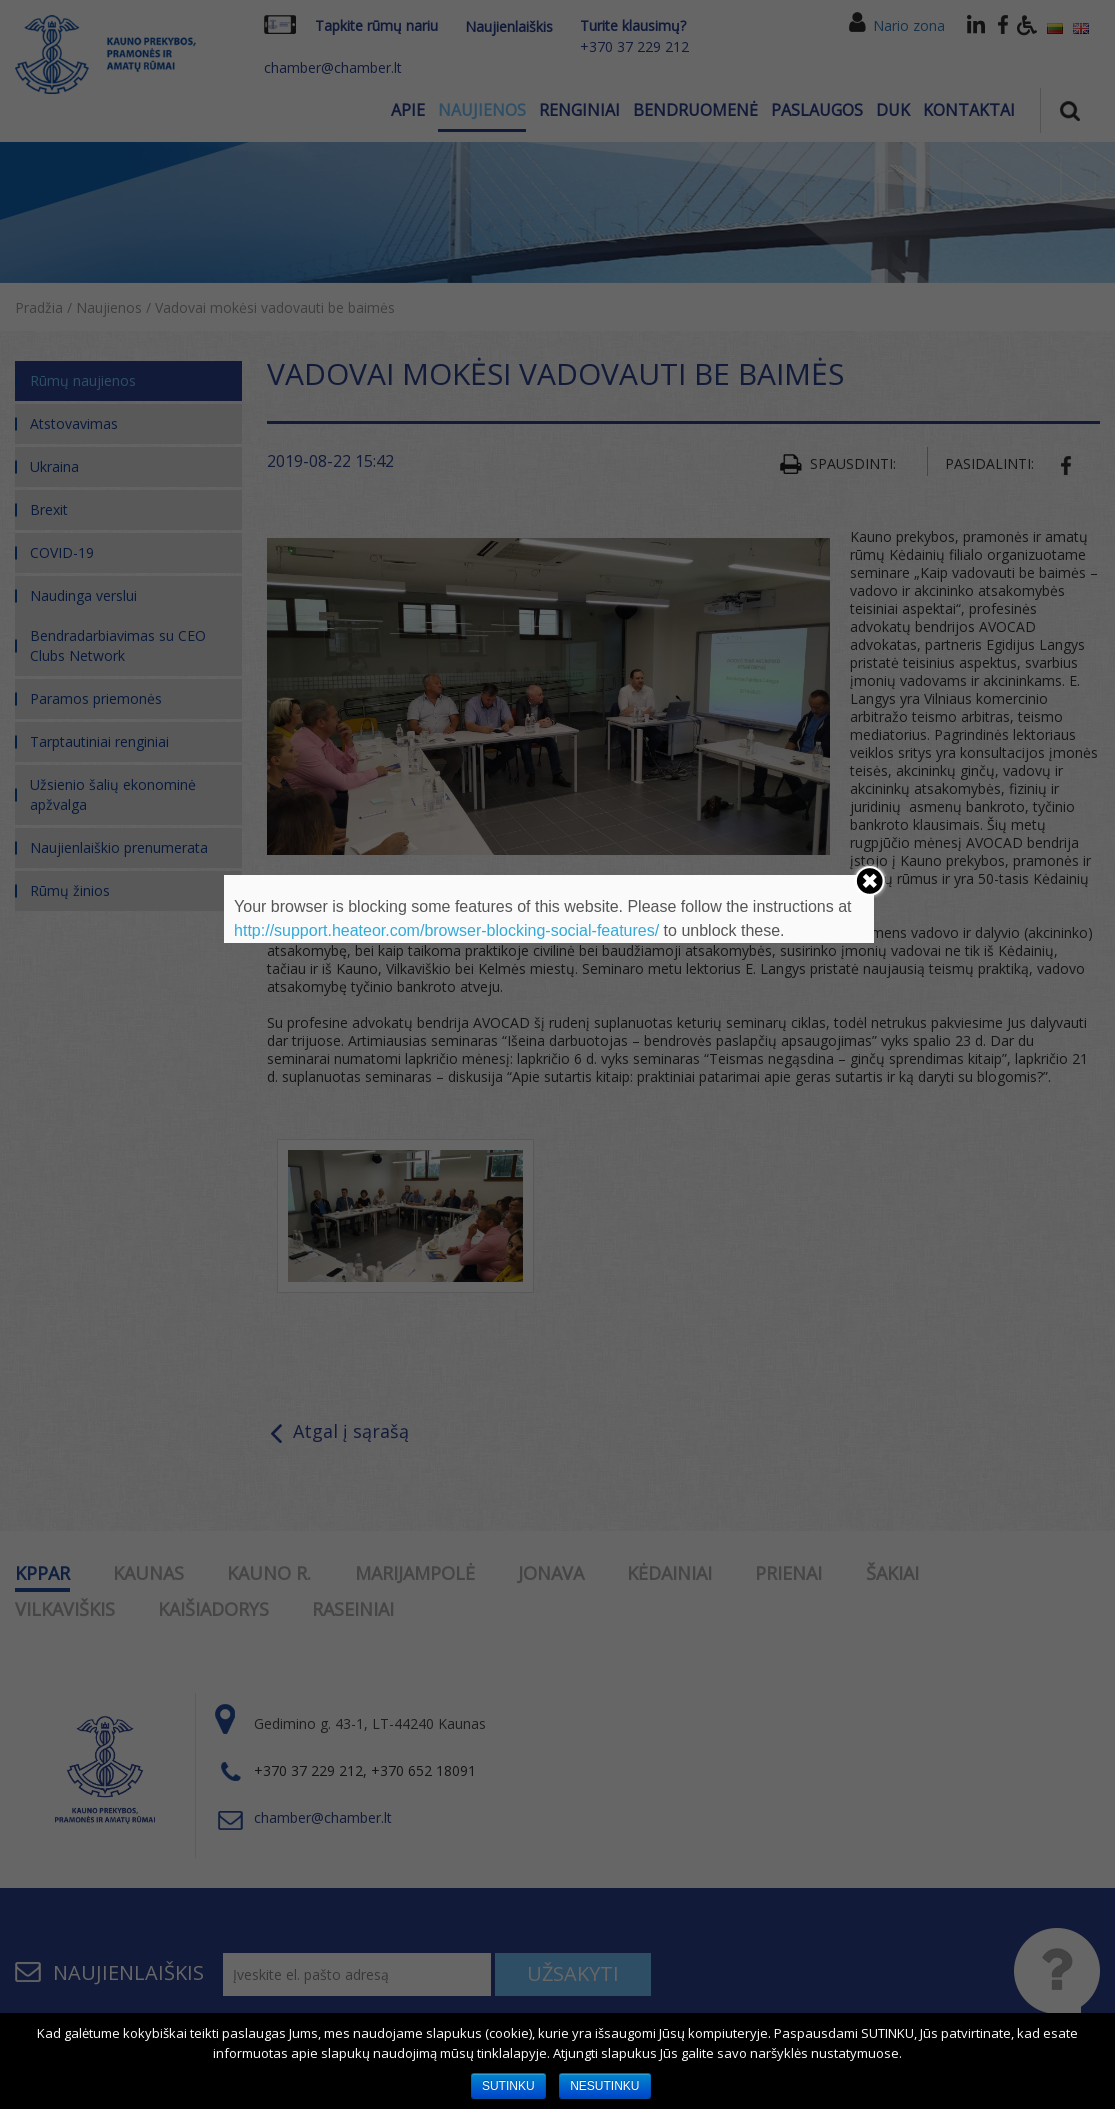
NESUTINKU (604, 2086)
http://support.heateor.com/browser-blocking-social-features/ (446, 930)
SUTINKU (508, 2086)
